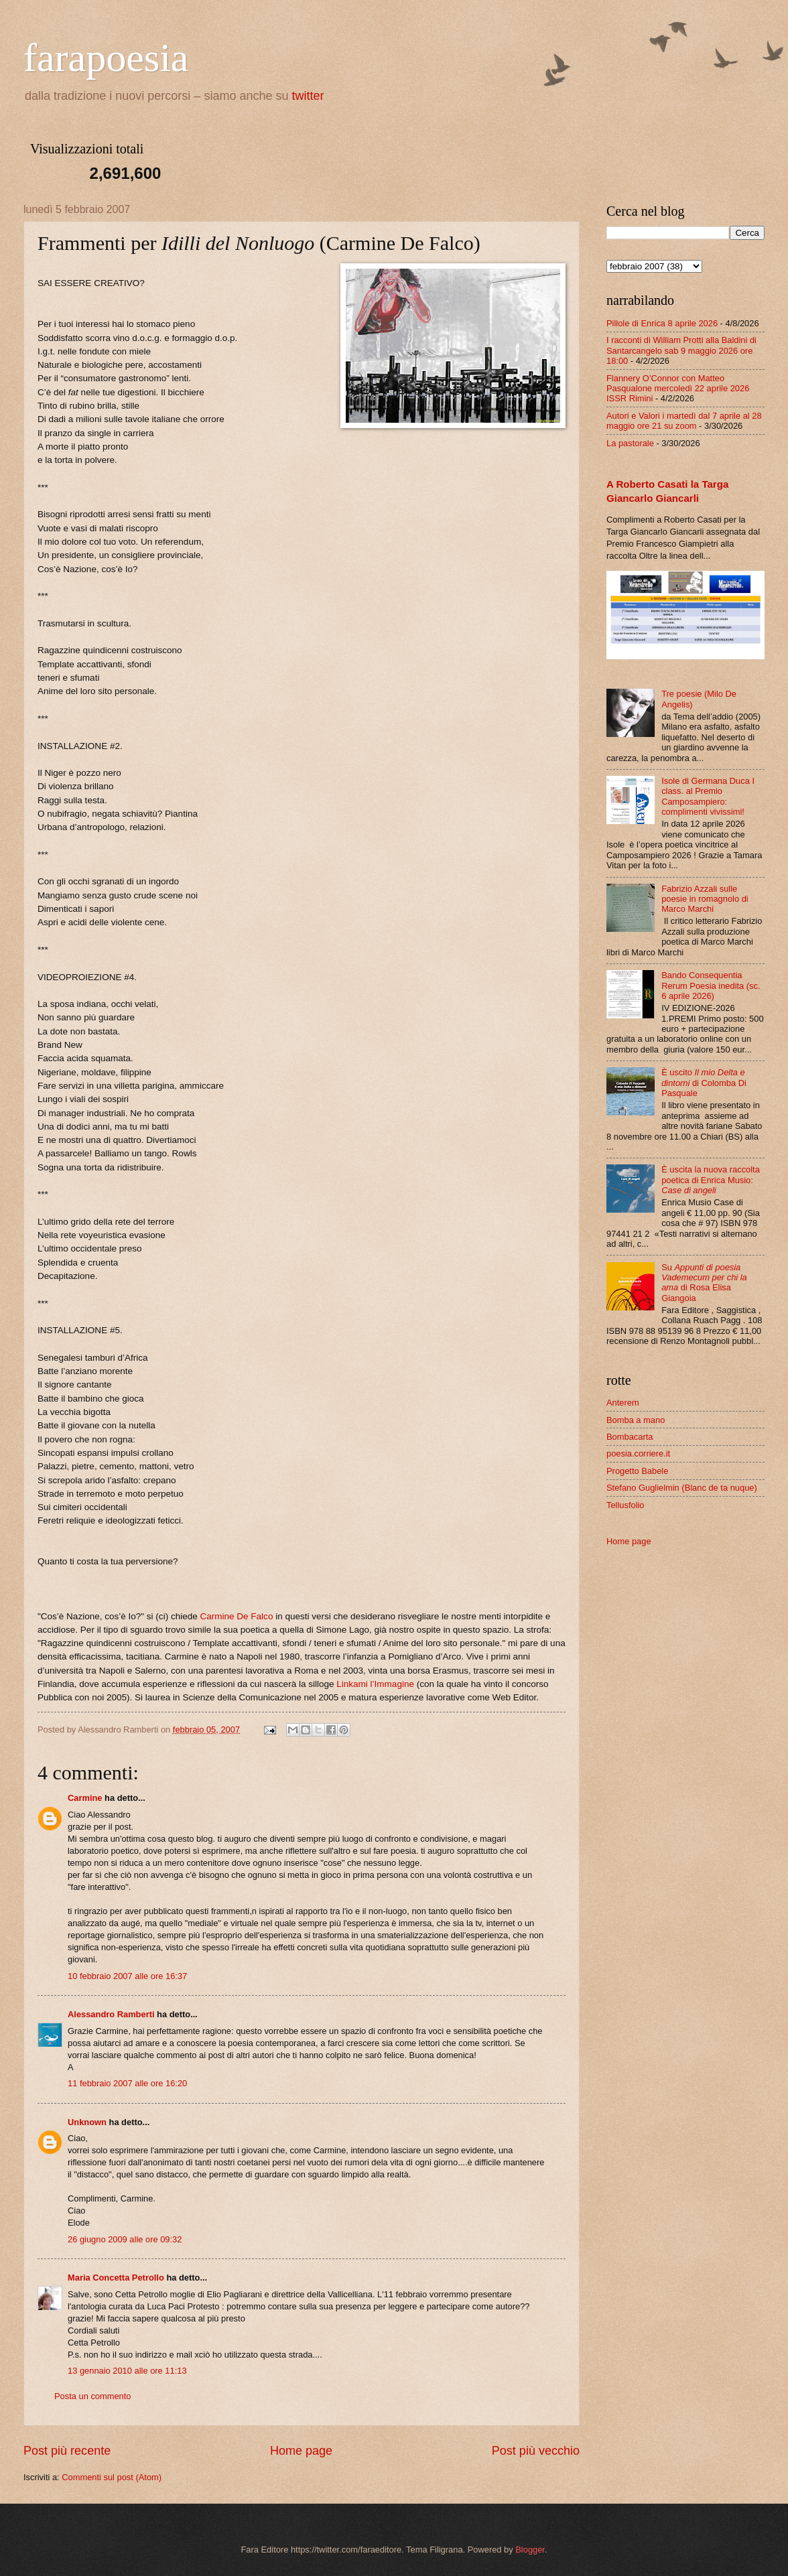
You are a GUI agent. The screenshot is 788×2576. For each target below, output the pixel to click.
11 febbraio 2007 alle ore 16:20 (127, 2083)
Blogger (530, 2550)
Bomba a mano (635, 1420)
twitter (308, 96)
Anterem (622, 1403)
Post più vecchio (536, 2450)
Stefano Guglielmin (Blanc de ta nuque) (681, 1488)
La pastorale (630, 443)
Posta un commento (92, 2396)
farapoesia (106, 58)
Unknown (87, 2122)
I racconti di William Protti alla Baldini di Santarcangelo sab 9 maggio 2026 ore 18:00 (681, 350)
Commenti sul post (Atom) (111, 2477)
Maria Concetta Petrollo (116, 2278)
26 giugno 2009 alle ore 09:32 (125, 2239)
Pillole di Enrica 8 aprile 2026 (662, 323)
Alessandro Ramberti (111, 2014)
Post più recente (67, 2450)
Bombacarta (629, 1437)
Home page (301, 2450)
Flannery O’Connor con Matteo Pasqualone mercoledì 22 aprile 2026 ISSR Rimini (677, 388)
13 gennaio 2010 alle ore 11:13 (127, 2371)
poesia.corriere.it (638, 1453)
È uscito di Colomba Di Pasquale (703, 1082)
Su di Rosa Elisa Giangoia (704, 1282)
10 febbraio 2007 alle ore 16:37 (127, 1976)
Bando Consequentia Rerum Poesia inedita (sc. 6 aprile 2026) (710, 985)
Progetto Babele (637, 1471)
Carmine (85, 1798)
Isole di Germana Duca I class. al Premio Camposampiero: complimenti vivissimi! (707, 796)
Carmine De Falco (236, 1616)
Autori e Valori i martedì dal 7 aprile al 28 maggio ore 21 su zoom (684, 421)
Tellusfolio (625, 1505)
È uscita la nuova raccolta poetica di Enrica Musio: (710, 1179)
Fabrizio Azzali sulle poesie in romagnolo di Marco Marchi (704, 899)
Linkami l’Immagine (375, 1684)
